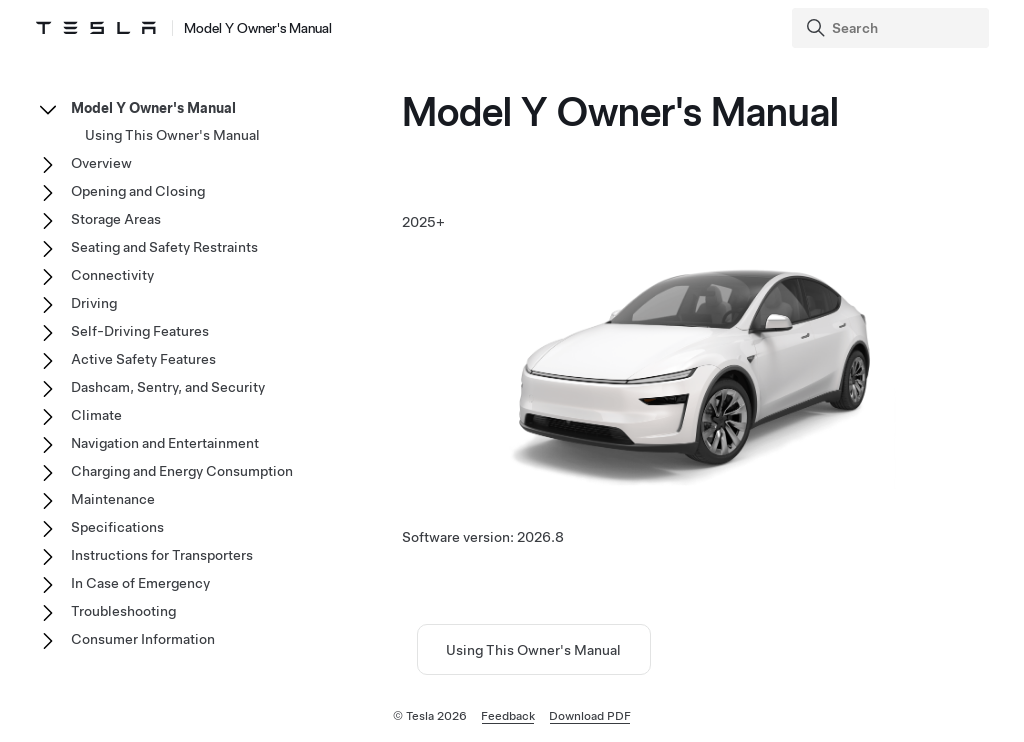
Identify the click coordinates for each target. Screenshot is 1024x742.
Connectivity (112, 275)
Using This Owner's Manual (533, 650)
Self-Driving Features (140, 331)
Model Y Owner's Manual (153, 108)
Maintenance (113, 499)
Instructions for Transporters (162, 555)
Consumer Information (143, 639)
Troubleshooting (123, 611)
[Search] (892, 28)
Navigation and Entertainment (165, 443)
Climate (96, 415)
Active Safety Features (143, 359)
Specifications (117, 527)
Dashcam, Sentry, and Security (168, 387)
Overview (101, 163)
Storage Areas (116, 219)
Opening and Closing (138, 191)
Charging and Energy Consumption (182, 471)
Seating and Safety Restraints (164, 247)
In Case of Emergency (140, 583)
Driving (94, 303)
